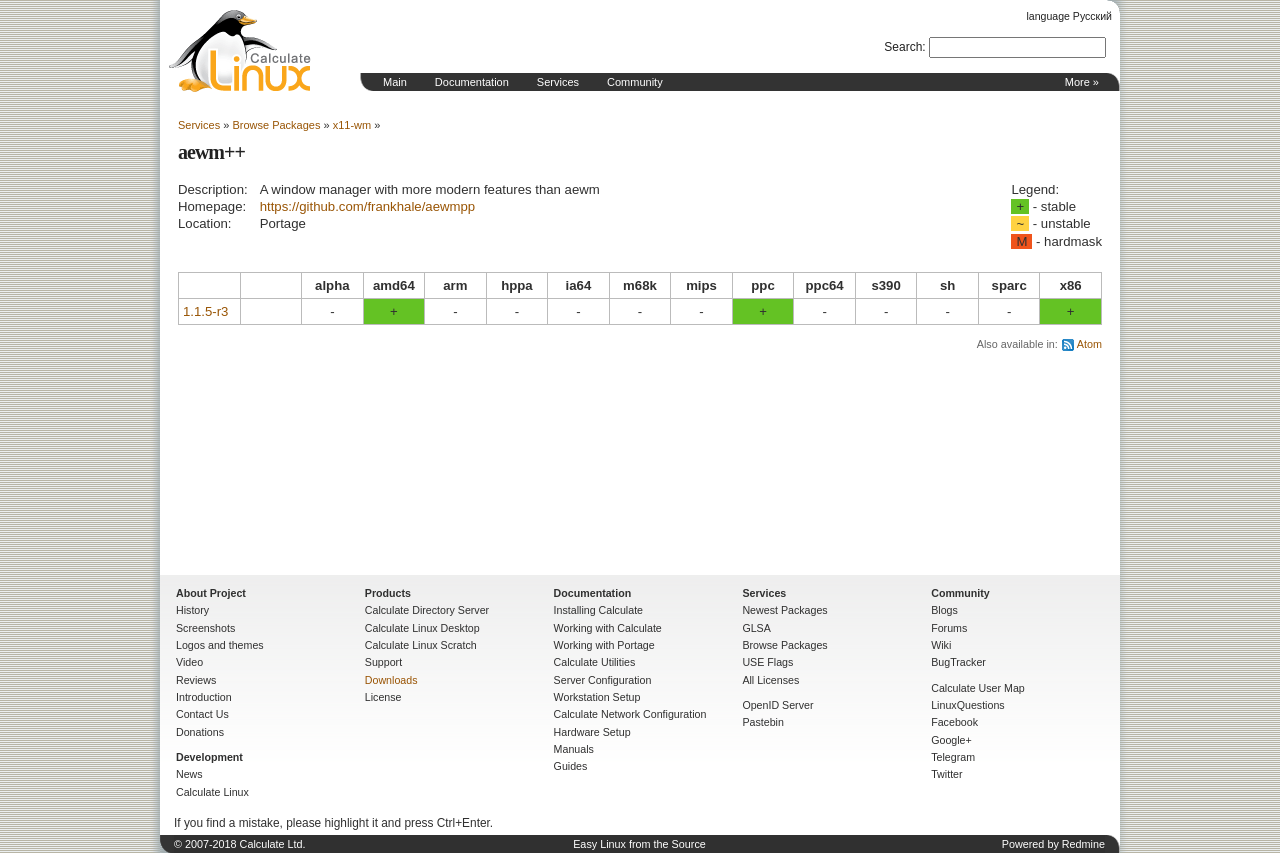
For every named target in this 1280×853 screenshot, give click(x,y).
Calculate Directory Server (427, 610)
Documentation (472, 82)
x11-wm (352, 125)
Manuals (574, 749)
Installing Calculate (598, 610)
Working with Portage (604, 645)
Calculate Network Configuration (630, 714)
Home (240, 51)
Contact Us (202, 714)
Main (395, 82)
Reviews (196, 680)
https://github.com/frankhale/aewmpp (368, 206)
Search (903, 47)
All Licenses (770, 680)
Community (635, 82)
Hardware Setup (592, 732)
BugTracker (958, 662)
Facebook (954, 722)
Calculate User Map (978, 688)
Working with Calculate (608, 628)
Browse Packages (276, 125)
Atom (1089, 344)
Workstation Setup (597, 697)
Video (189, 662)
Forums (949, 628)
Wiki (941, 645)
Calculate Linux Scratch (421, 645)
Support (383, 662)
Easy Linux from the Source (639, 844)
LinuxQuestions (967, 705)
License (383, 697)
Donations (200, 732)
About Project (211, 593)
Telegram (953, 757)
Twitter (946, 774)
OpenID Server (777, 705)
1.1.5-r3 (205, 311)
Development (209, 757)
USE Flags (767, 662)
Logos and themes (220, 645)
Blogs (944, 610)
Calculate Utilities (595, 662)
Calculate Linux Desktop (422, 628)
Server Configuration (603, 680)
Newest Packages (784, 610)
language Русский (1069, 16)
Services (558, 82)
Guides (571, 766)
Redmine (1083, 844)
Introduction (204, 697)
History (192, 610)
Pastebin (762, 722)
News (189, 774)
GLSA (756, 628)
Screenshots (205, 628)
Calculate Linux (212, 792)
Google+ (951, 740)
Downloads (391, 680)
